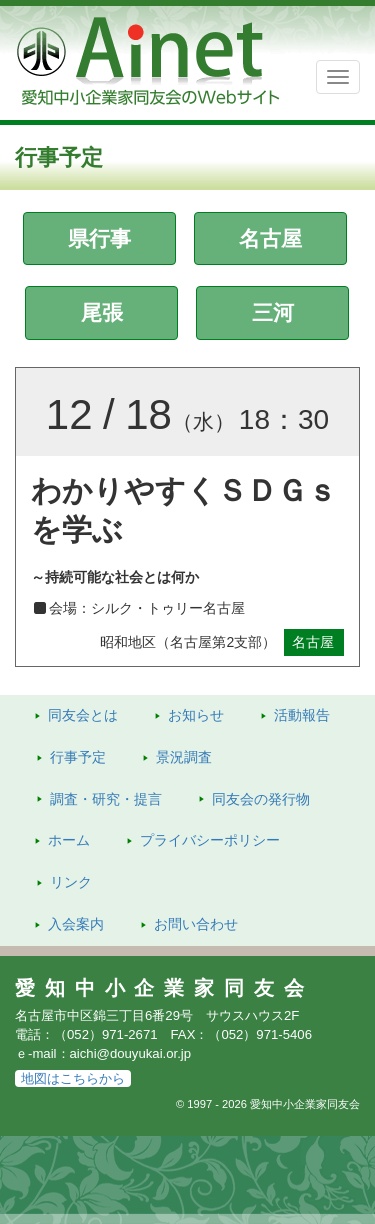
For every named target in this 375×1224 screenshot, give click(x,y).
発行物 (261, 799)
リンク (71, 882)
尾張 (102, 312)
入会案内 (76, 924)
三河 (273, 312)
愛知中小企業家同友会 (164, 988)
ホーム (69, 840)
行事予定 (78, 757)
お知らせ (196, 715)
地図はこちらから (73, 1078)
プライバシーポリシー (210, 840)
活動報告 (302, 715)
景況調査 (184, 757)
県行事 (99, 238)
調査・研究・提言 (106, 799)
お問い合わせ (196, 924)
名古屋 (270, 238)
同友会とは (83, 715)
